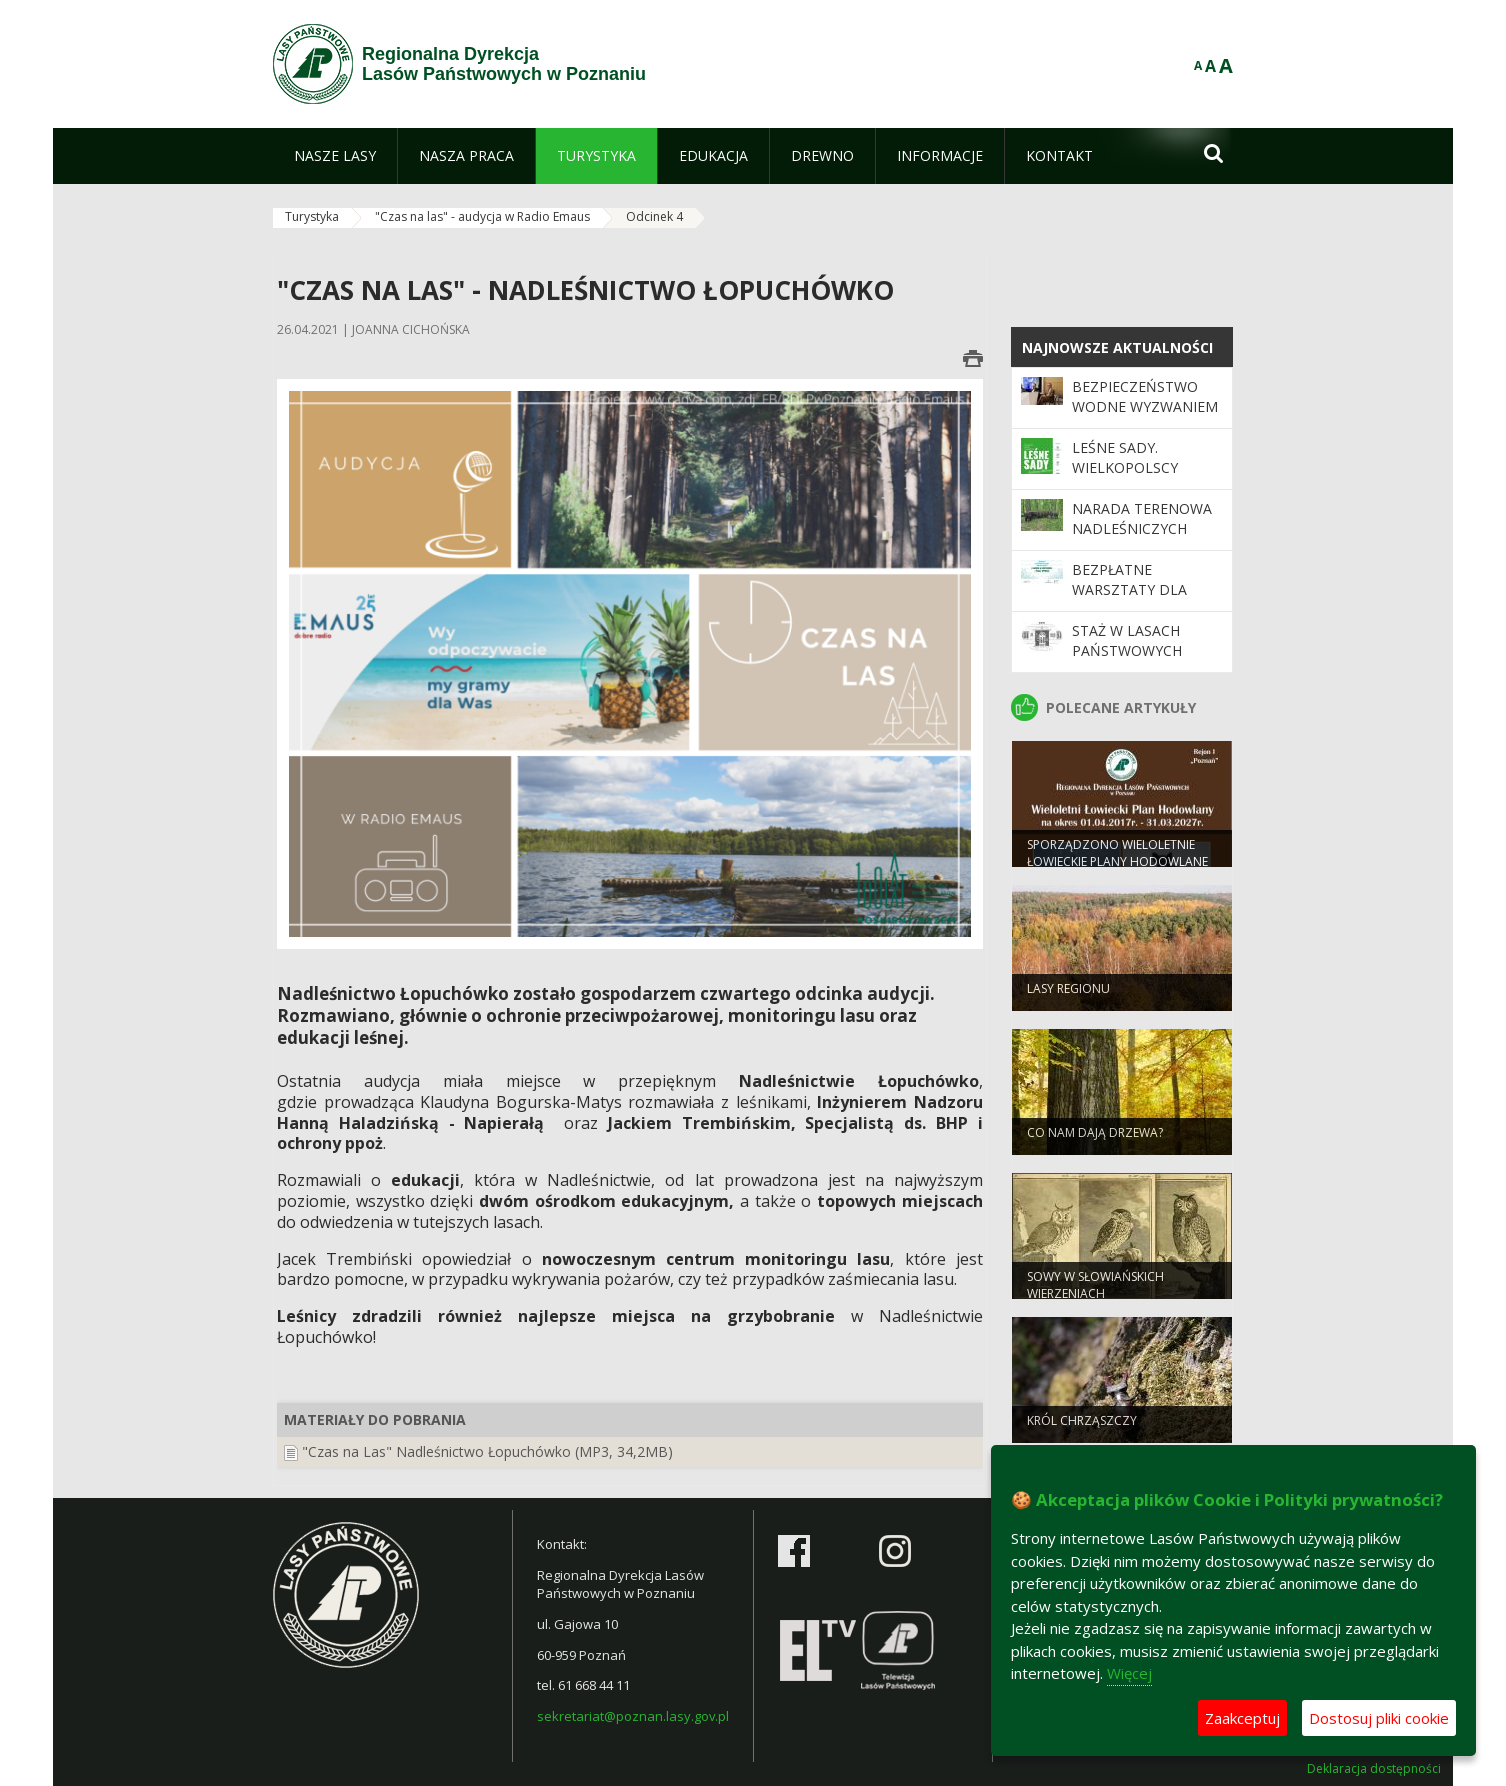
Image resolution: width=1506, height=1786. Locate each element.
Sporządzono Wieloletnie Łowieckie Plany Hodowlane (1117, 863)
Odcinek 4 (654, 216)
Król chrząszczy (1082, 1430)
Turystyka (312, 216)
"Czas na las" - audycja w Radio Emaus (482, 216)
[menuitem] (335, 156)
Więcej (1129, 1673)
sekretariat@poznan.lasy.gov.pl (633, 1716)
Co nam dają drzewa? (1095, 1142)
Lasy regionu (1068, 998)
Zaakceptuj (1242, 1718)
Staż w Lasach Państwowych (1127, 640)
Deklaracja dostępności (1374, 1769)
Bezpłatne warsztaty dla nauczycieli (1129, 590)
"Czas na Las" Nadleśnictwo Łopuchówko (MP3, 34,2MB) (487, 1451)
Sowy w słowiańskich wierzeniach (1095, 1295)
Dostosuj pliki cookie (1379, 1718)
